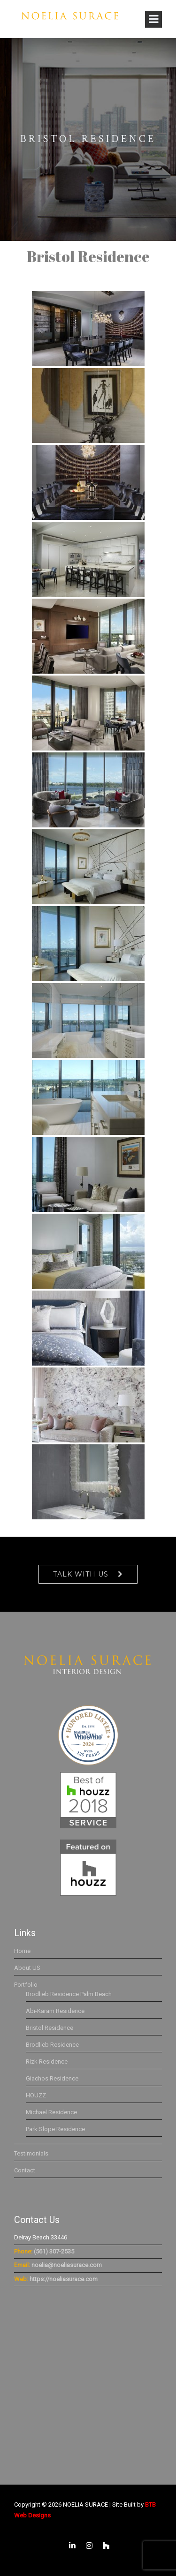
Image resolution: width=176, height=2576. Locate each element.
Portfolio (26, 1984)
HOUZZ (36, 2095)
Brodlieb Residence (52, 2044)
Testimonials (31, 2153)
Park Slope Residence (55, 2129)
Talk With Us (80, 1574)
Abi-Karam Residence (55, 2010)
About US (27, 1967)
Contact (24, 2170)
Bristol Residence (49, 2027)
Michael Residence (51, 2112)
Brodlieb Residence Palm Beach (69, 1994)
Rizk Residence (47, 2061)
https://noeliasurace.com (64, 2279)
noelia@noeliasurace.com (66, 2264)
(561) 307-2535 (54, 2251)
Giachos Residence (52, 2078)
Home (22, 1950)
